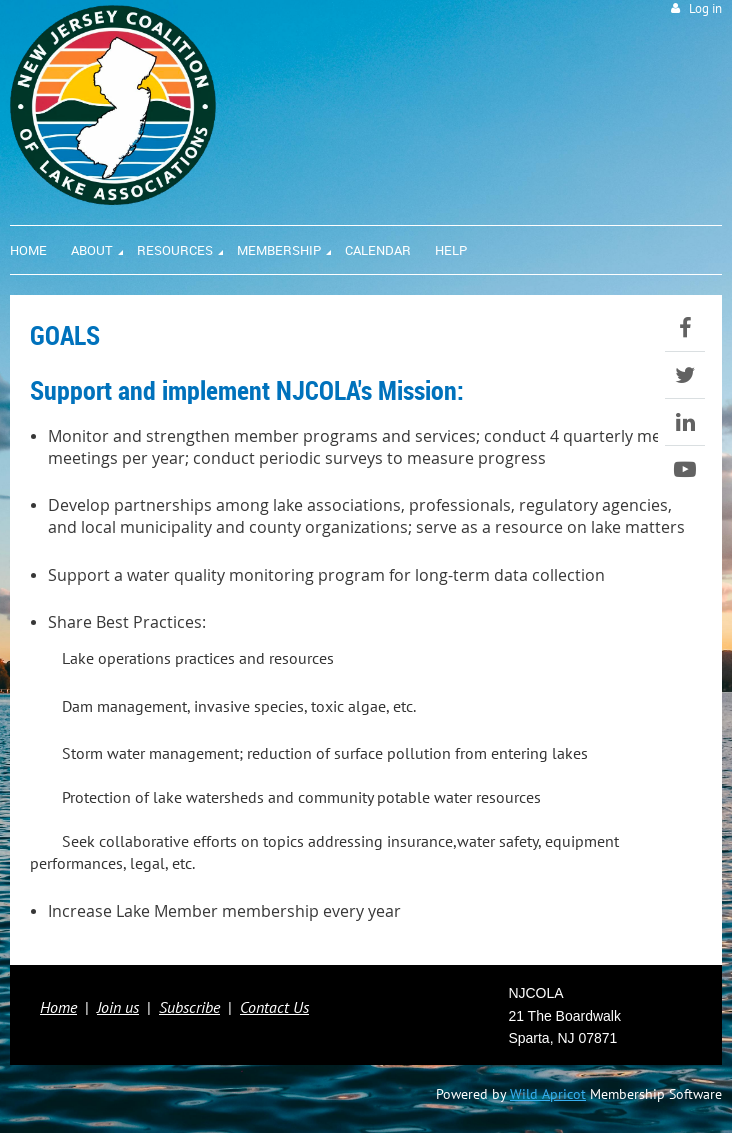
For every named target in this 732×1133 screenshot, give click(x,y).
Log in (705, 8)
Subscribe (189, 1007)
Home (58, 1007)
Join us (118, 1007)
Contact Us (274, 1007)
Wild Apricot (548, 1094)
